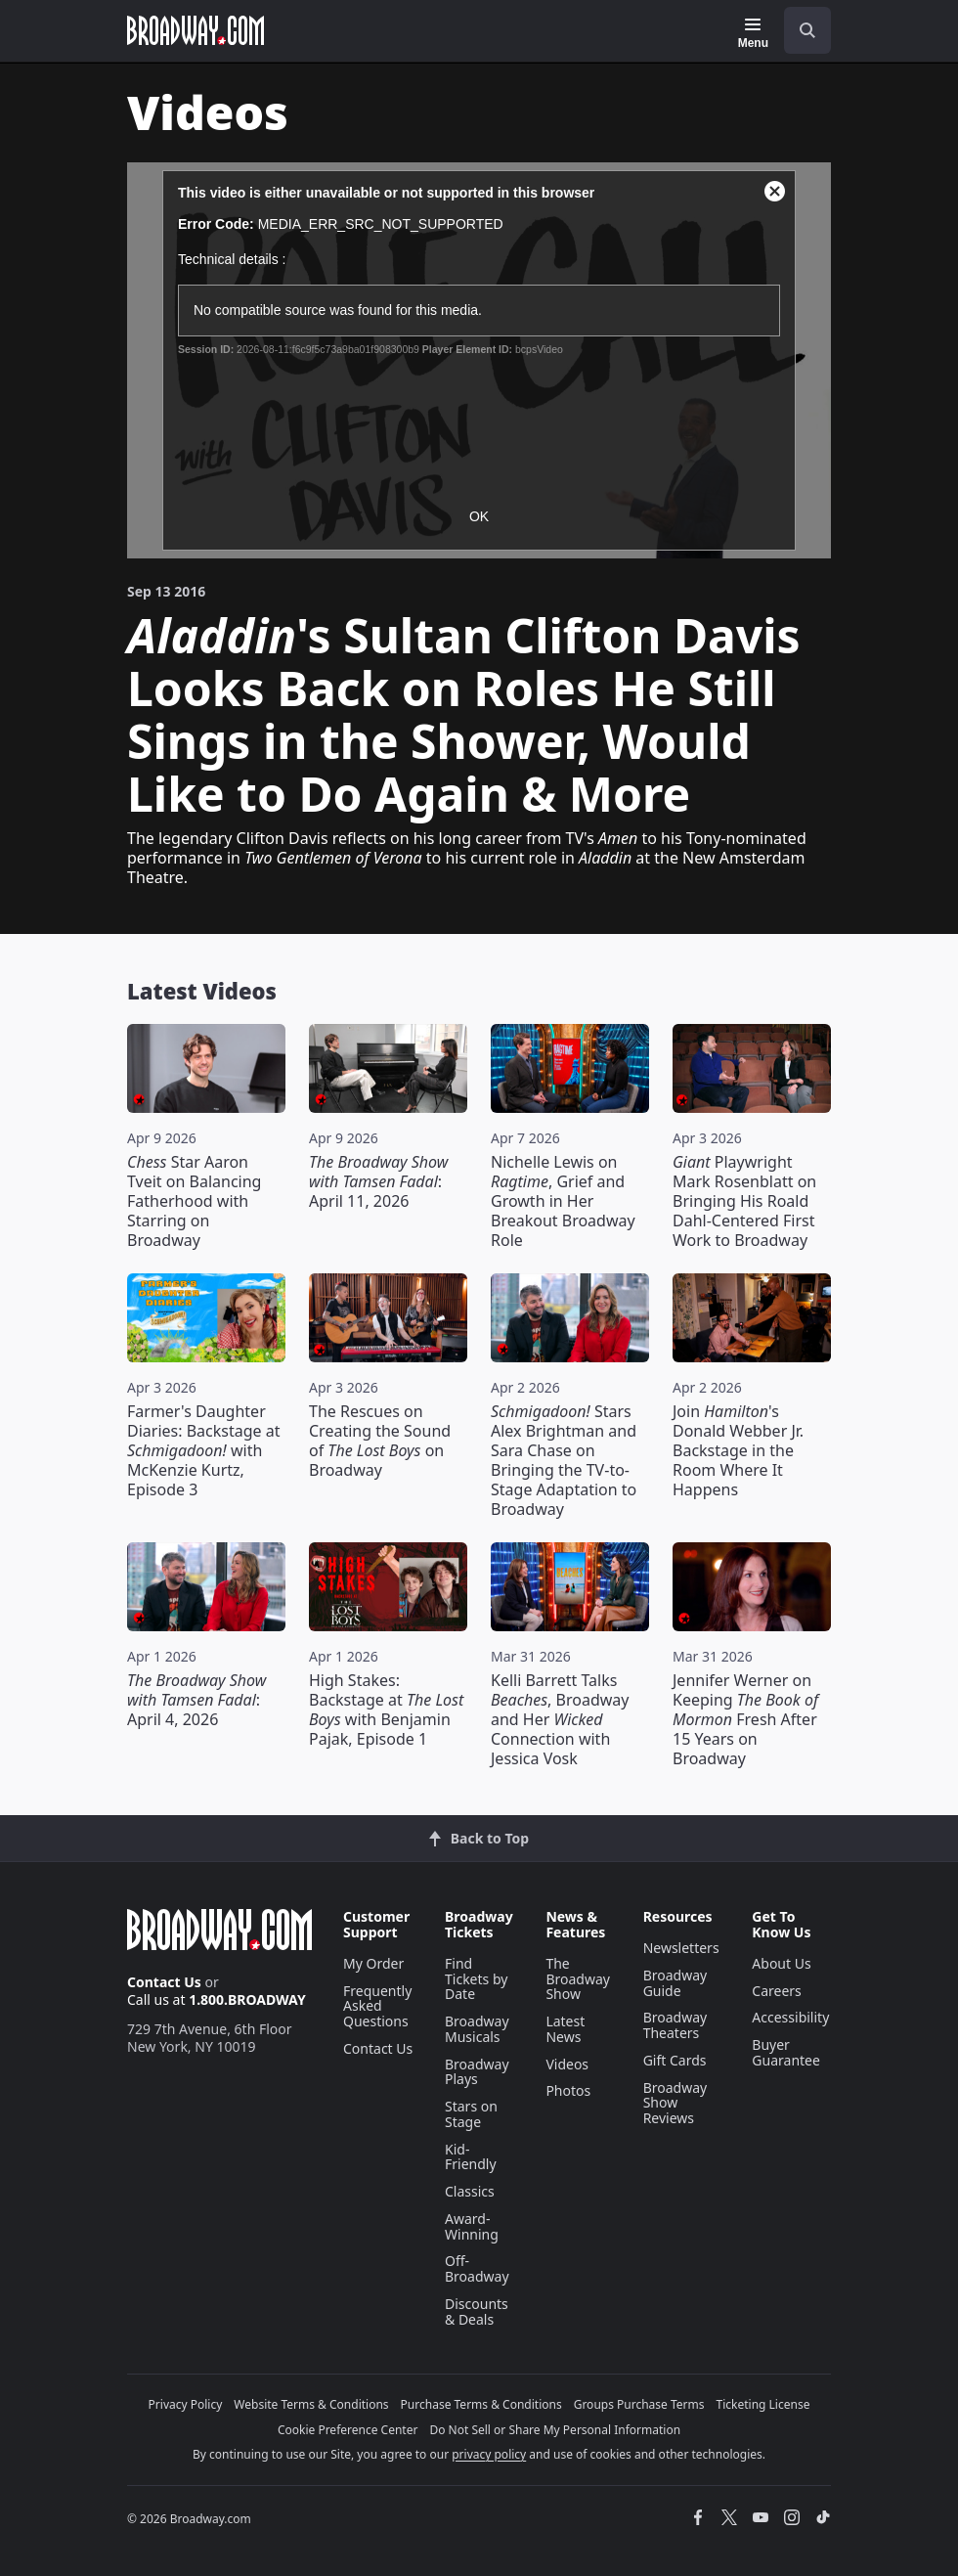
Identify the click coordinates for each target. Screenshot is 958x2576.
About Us (781, 1963)
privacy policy (489, 2454)
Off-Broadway (477, 2268)
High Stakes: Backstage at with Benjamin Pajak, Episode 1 (386, 1709)
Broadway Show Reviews (675, 2103)
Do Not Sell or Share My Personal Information (554, 2429)
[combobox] (799, 30)
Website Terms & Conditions (311, 2404)
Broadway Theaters (675, 2025)
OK (479, 516)
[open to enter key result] (807, 30)
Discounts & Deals (476, 2311)
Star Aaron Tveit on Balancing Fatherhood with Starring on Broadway (194, 1201)
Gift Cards (675, 2060)
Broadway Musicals (477, 2029)
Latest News (565, 2029)
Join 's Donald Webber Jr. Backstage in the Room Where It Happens (738, 1450)
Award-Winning (472, 2226)
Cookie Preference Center (348, 2429)
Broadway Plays (477, 2072)
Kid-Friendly (471, 2157)
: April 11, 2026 (378, 1181)
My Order (373, 1963)
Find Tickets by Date (476, 1979)
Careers (776, 1990)
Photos (567, 2090)
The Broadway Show (577, 1979)
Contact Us (164, 1982)
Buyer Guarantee (786, 2052)
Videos (566, 2064)
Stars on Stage (471, 2114)
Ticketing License (763, 2404)
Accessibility (790, 2017)
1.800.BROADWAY (247, 1999)
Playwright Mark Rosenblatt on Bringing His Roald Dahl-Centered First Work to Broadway (744, 1201)
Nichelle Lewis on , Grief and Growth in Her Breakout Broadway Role (563, 1201)
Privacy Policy (186, 2404)
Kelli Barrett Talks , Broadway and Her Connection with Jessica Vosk (560, 1719)
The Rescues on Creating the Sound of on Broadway (380, 1440)
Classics (470, 2191)
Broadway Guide (675, 1983)
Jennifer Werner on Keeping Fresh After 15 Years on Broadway (745, 1719)
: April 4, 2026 (196, 1699)
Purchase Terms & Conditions (481, 2404)
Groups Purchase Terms (639, 2404)
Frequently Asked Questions (377, 2006)
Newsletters (681, 1947)
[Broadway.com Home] (195, 30)
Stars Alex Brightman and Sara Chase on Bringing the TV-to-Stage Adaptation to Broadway (563, 1460)
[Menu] (753, 33)
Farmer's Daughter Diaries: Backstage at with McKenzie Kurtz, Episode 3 (203, 1450)
